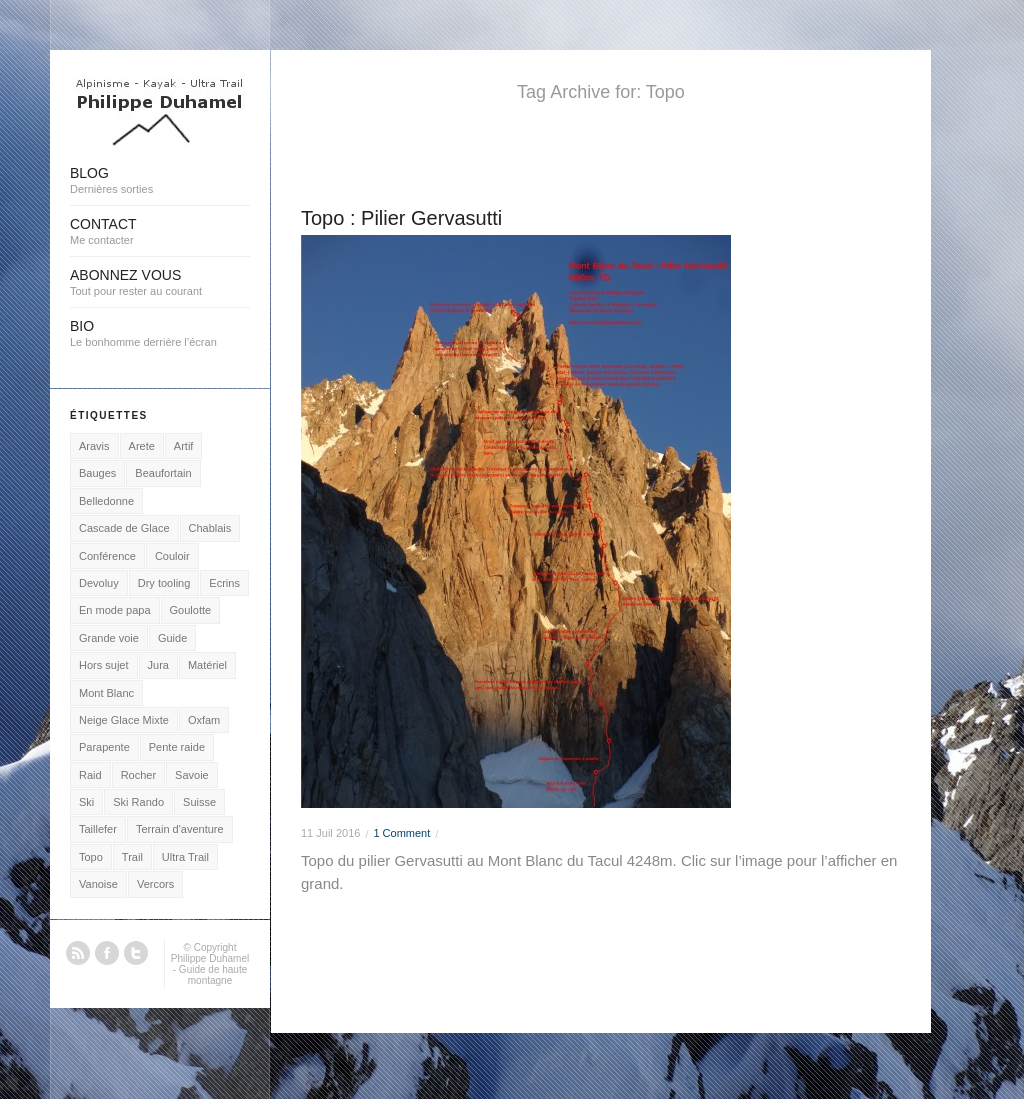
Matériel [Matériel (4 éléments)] (207, 665)
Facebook (107, 953)
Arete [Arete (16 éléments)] (142, 446)
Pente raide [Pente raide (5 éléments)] (177, 747)
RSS (78, 953)
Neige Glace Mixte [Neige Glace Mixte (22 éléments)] (124, 720)
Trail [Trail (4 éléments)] (132, 857)
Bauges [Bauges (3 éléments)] (97, 473)
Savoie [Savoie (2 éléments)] (192, 775)
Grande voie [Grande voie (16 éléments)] (109, 638)
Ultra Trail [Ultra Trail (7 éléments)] (185, 857)
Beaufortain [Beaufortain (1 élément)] (163, 473)
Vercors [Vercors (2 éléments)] (155, 884)
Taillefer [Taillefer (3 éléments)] (98, 829)
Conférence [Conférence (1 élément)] (107, 556)
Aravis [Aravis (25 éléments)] (94, 446)
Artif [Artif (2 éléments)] (184, 446)
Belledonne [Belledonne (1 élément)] (106, 501)
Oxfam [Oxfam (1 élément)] (204, 720)
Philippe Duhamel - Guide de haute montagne (210, 969)
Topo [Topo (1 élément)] (91, 857)
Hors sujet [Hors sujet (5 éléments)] (104, 665)
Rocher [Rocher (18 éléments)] (138, 775)
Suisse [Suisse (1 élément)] (199, 802)
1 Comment (401, 833)
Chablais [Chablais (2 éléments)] (210, 528)
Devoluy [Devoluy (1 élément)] (99, 583)
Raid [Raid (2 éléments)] (90, 775)
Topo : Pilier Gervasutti (401, 218)
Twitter (136, 953)
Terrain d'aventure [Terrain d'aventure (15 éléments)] (180, 829)
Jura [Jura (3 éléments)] (158, 665)
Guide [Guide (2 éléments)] (172, 638)
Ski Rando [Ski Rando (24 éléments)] (138, 802)
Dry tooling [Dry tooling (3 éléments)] (164, 583)
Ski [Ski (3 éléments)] (86, 802)
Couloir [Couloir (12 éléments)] (172, 556)
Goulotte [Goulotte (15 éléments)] (191, 610)
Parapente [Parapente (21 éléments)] (104, 747)
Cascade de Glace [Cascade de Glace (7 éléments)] (124, 528)
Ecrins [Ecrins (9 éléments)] (224, 583)
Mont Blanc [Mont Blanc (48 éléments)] (106, 693)
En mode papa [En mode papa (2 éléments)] (115, 610)
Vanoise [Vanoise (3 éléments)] (98, 884)
